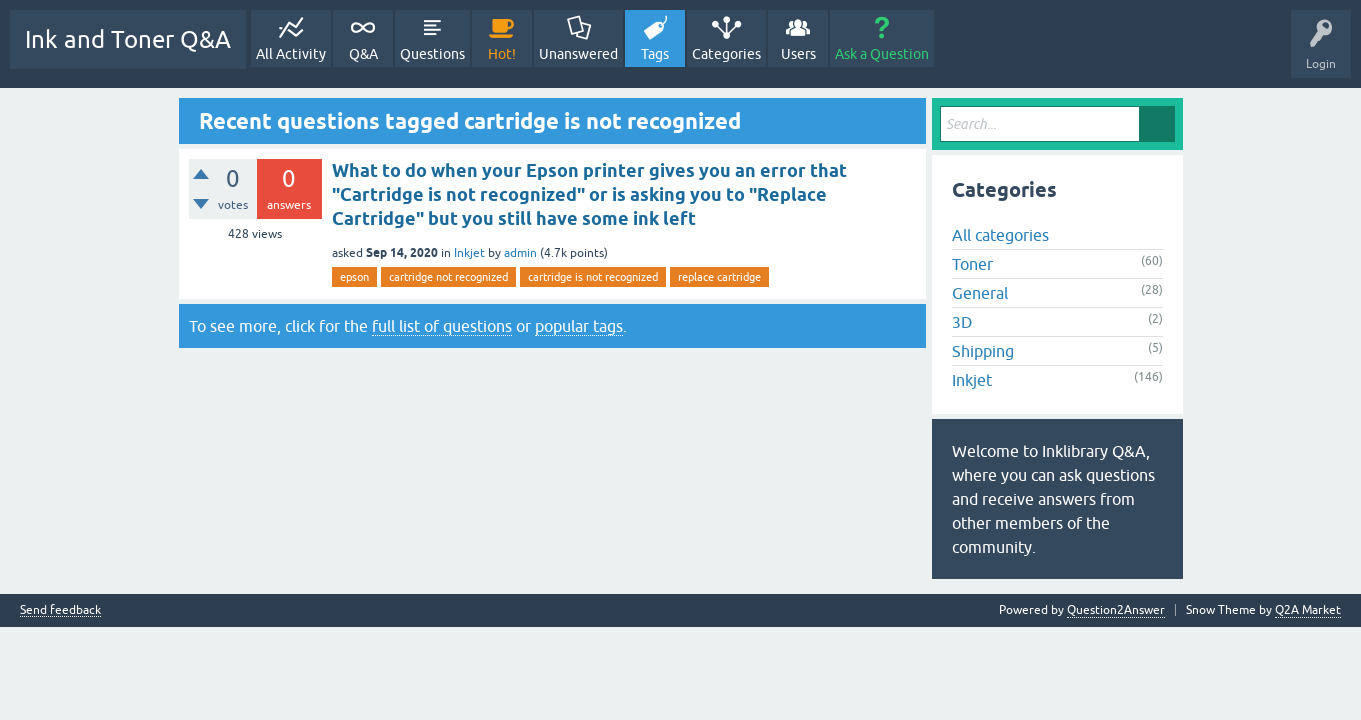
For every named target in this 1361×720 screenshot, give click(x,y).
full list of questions (442, 326)
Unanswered (578, 54)
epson (354, 277)
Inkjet (469, 253)
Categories (726, 54)
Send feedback (60, 610)
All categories (1000, 235)
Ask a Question (882, 54)
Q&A (363, 54)
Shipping (983, 351)
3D (962, 322)
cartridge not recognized (448, 277)
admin (520, 253)
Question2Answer (1116, 610)
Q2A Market (1308, 610)
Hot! (502, 54)
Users (798, 54)
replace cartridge (719, 277)
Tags (655, 54)
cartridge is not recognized (593, 277)
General (980, 293)
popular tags (579, 326)
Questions (432, 54)
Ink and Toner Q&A (128, 39)
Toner (972, 264)
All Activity (291, 54)
